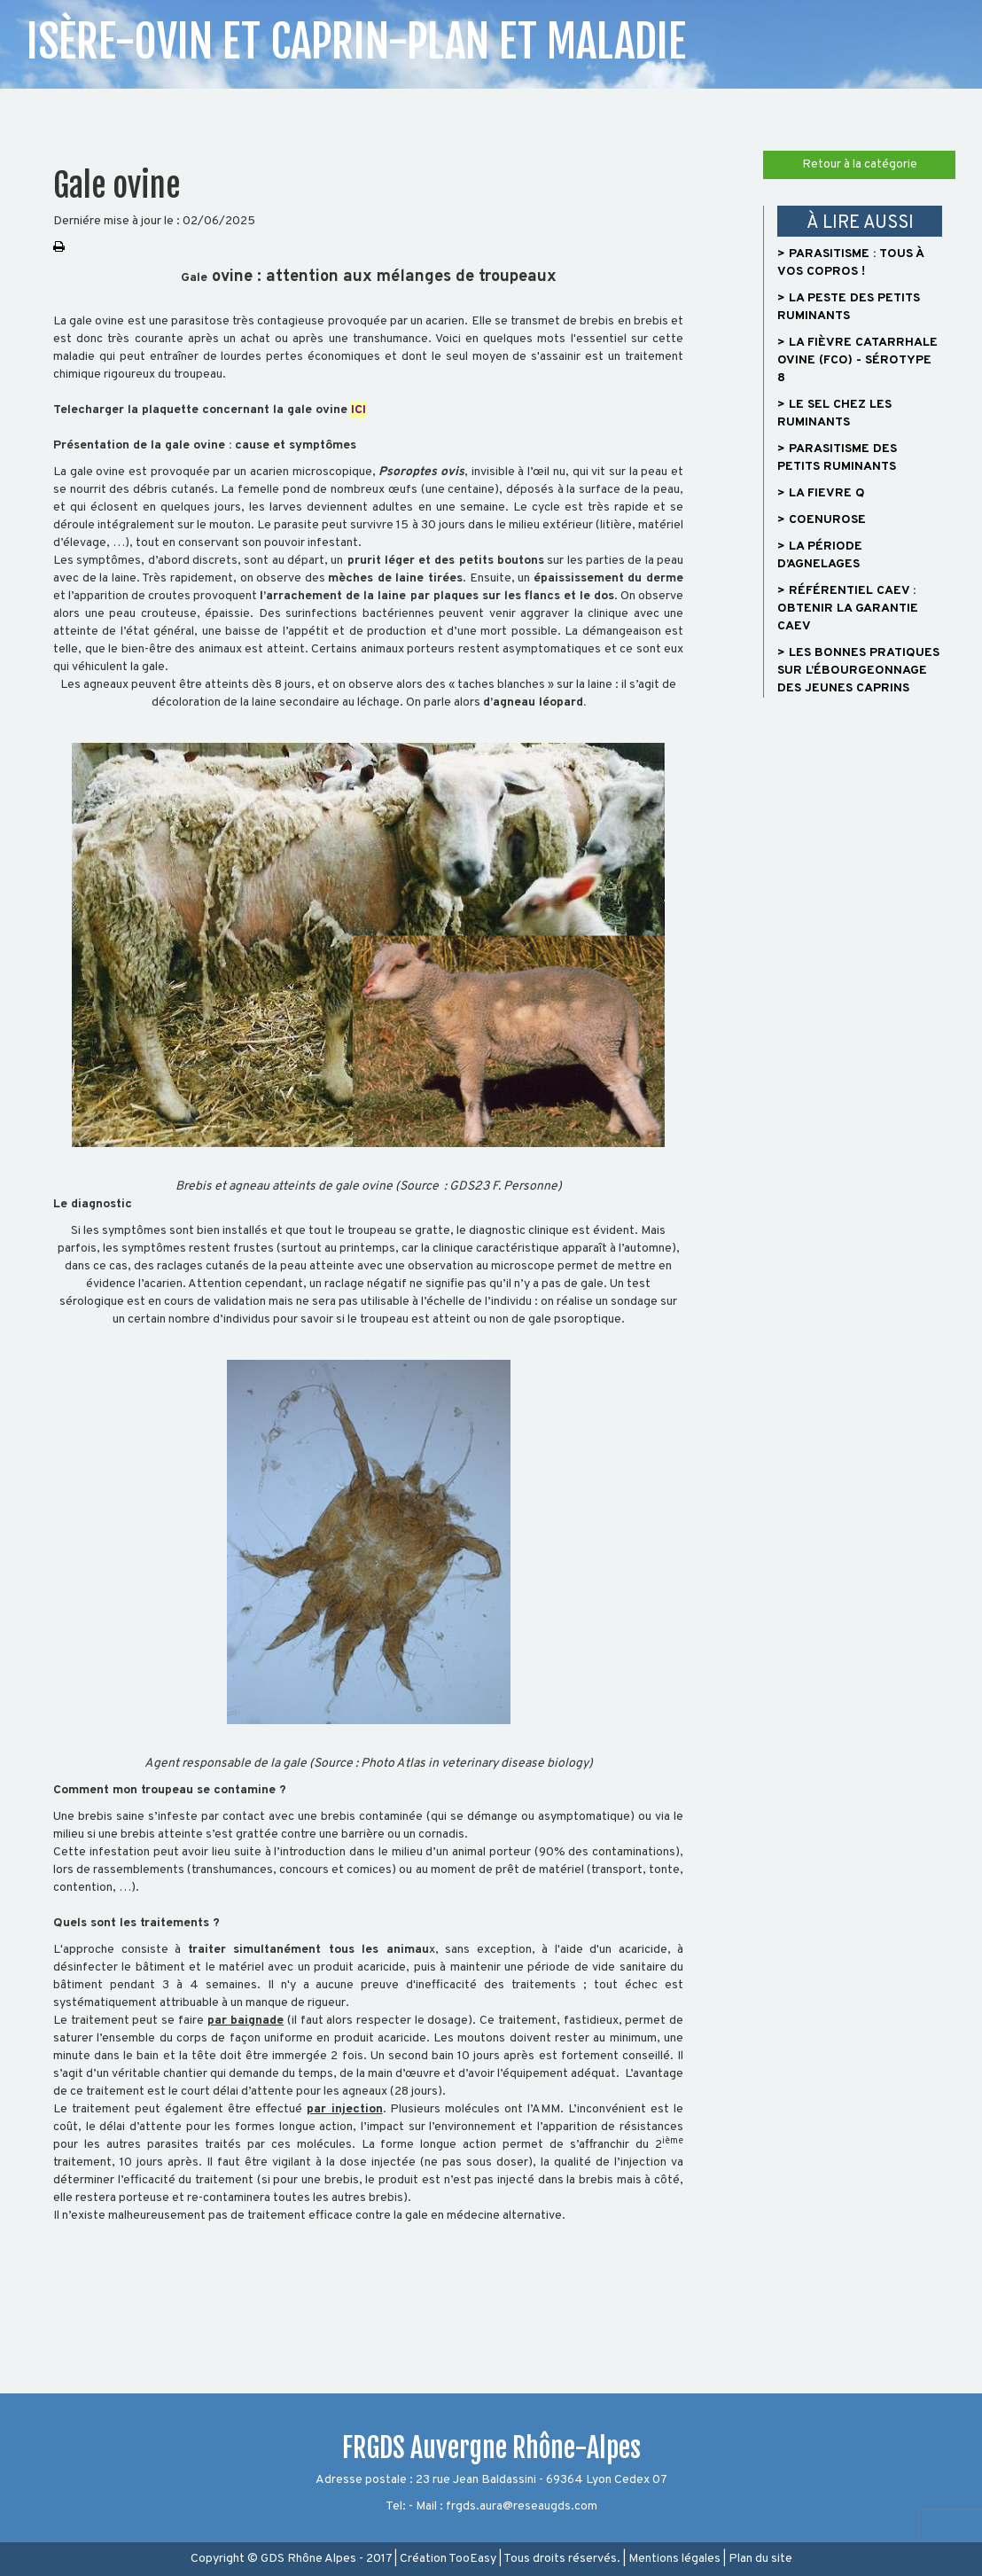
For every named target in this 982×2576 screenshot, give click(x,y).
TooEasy (472, 2558)
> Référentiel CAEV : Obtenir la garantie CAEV (847, 608)
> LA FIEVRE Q (821, 493)
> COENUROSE (821, 519)
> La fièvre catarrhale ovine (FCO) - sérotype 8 (857, 360)
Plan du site (760, 2558)
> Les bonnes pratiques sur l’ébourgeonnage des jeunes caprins (858, 670)
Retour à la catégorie (859, 164)
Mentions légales (674, 2558)
